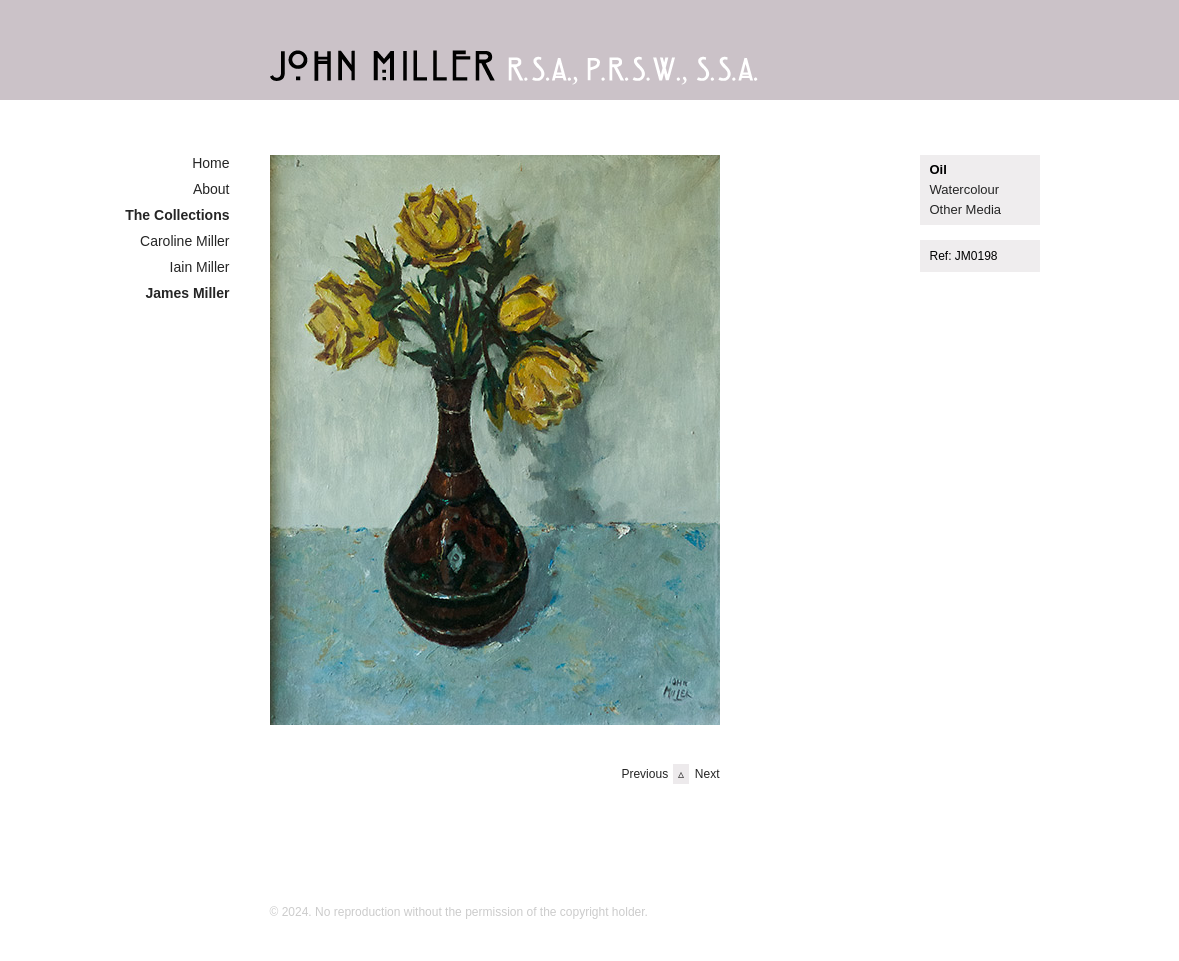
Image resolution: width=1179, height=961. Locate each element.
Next (707, 774)
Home (210, 163)
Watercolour (965, 189)
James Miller (187, 293)
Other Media (966, 209)
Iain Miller (200, 267)
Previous (644, 774)
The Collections (177, 215)
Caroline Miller (184, 241)
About (211, 189)
